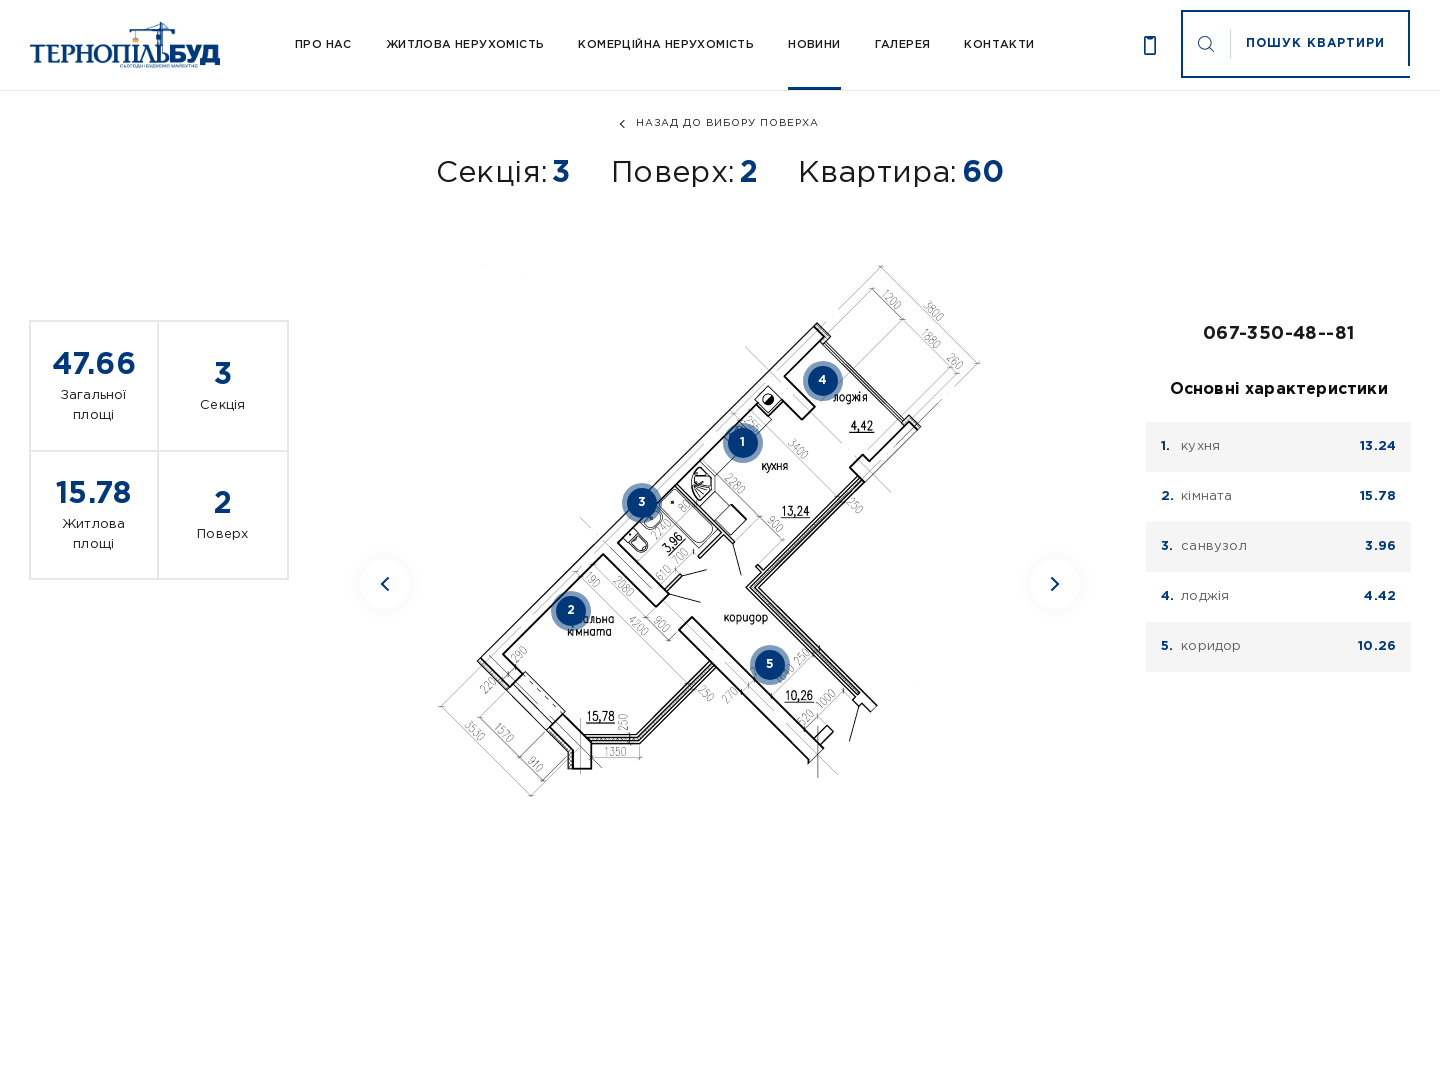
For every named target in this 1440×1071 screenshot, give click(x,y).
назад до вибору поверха (727, 123)
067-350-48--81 (1279, 334)
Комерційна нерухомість (666, 45)
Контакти (999, 45)
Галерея (903, 45)
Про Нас (323, 45)
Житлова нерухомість (465, 45)
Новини (814, 45)
